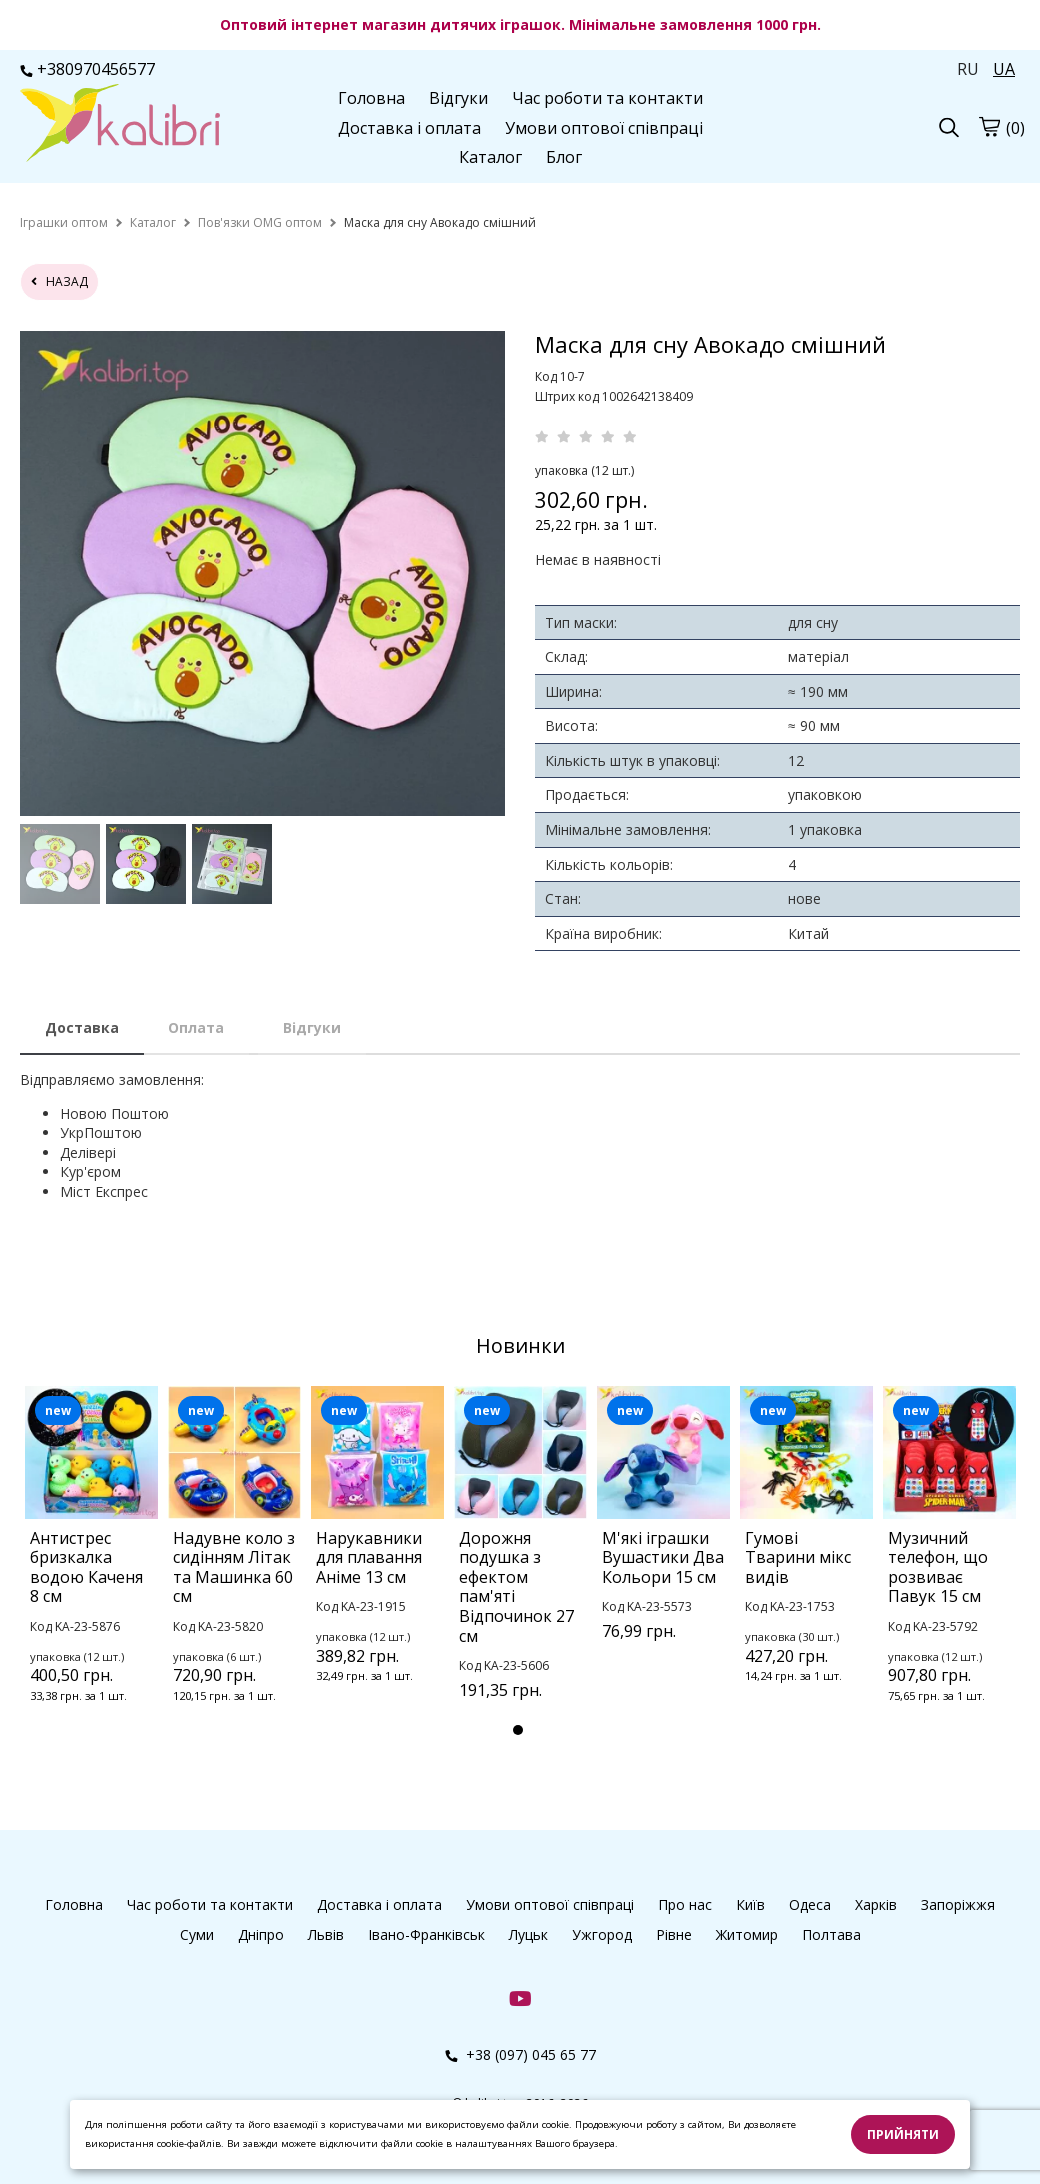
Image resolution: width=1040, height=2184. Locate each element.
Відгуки (458, 98)
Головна (371, 98)
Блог (564, 157)
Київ (750, 1904)
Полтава (831, 1934)
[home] (64, 222)
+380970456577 (87, 69)
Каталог (490, 157)
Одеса (810, 1904)
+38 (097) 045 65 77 (520, 2054)
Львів (326, 1934)
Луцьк (528, 1934)
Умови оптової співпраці (604, 128)
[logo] (120, 125)
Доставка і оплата (409, 128)
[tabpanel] (91, 1571)
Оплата (196, 1027)
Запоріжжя (958, 1904)
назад (59, 281)
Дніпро (261, 1934)
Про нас (685, 1904)
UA (1004, 69)
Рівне (674, 1934)
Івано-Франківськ (426, 1934)
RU (968, 69)
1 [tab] (518, 1730)
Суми (197, 1934)
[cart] (989, 126)
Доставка (82, 1027)
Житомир (747, 1934)
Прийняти (903, 2134)
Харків (876, 1904)
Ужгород (602, 1934)
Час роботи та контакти (607, 98)
